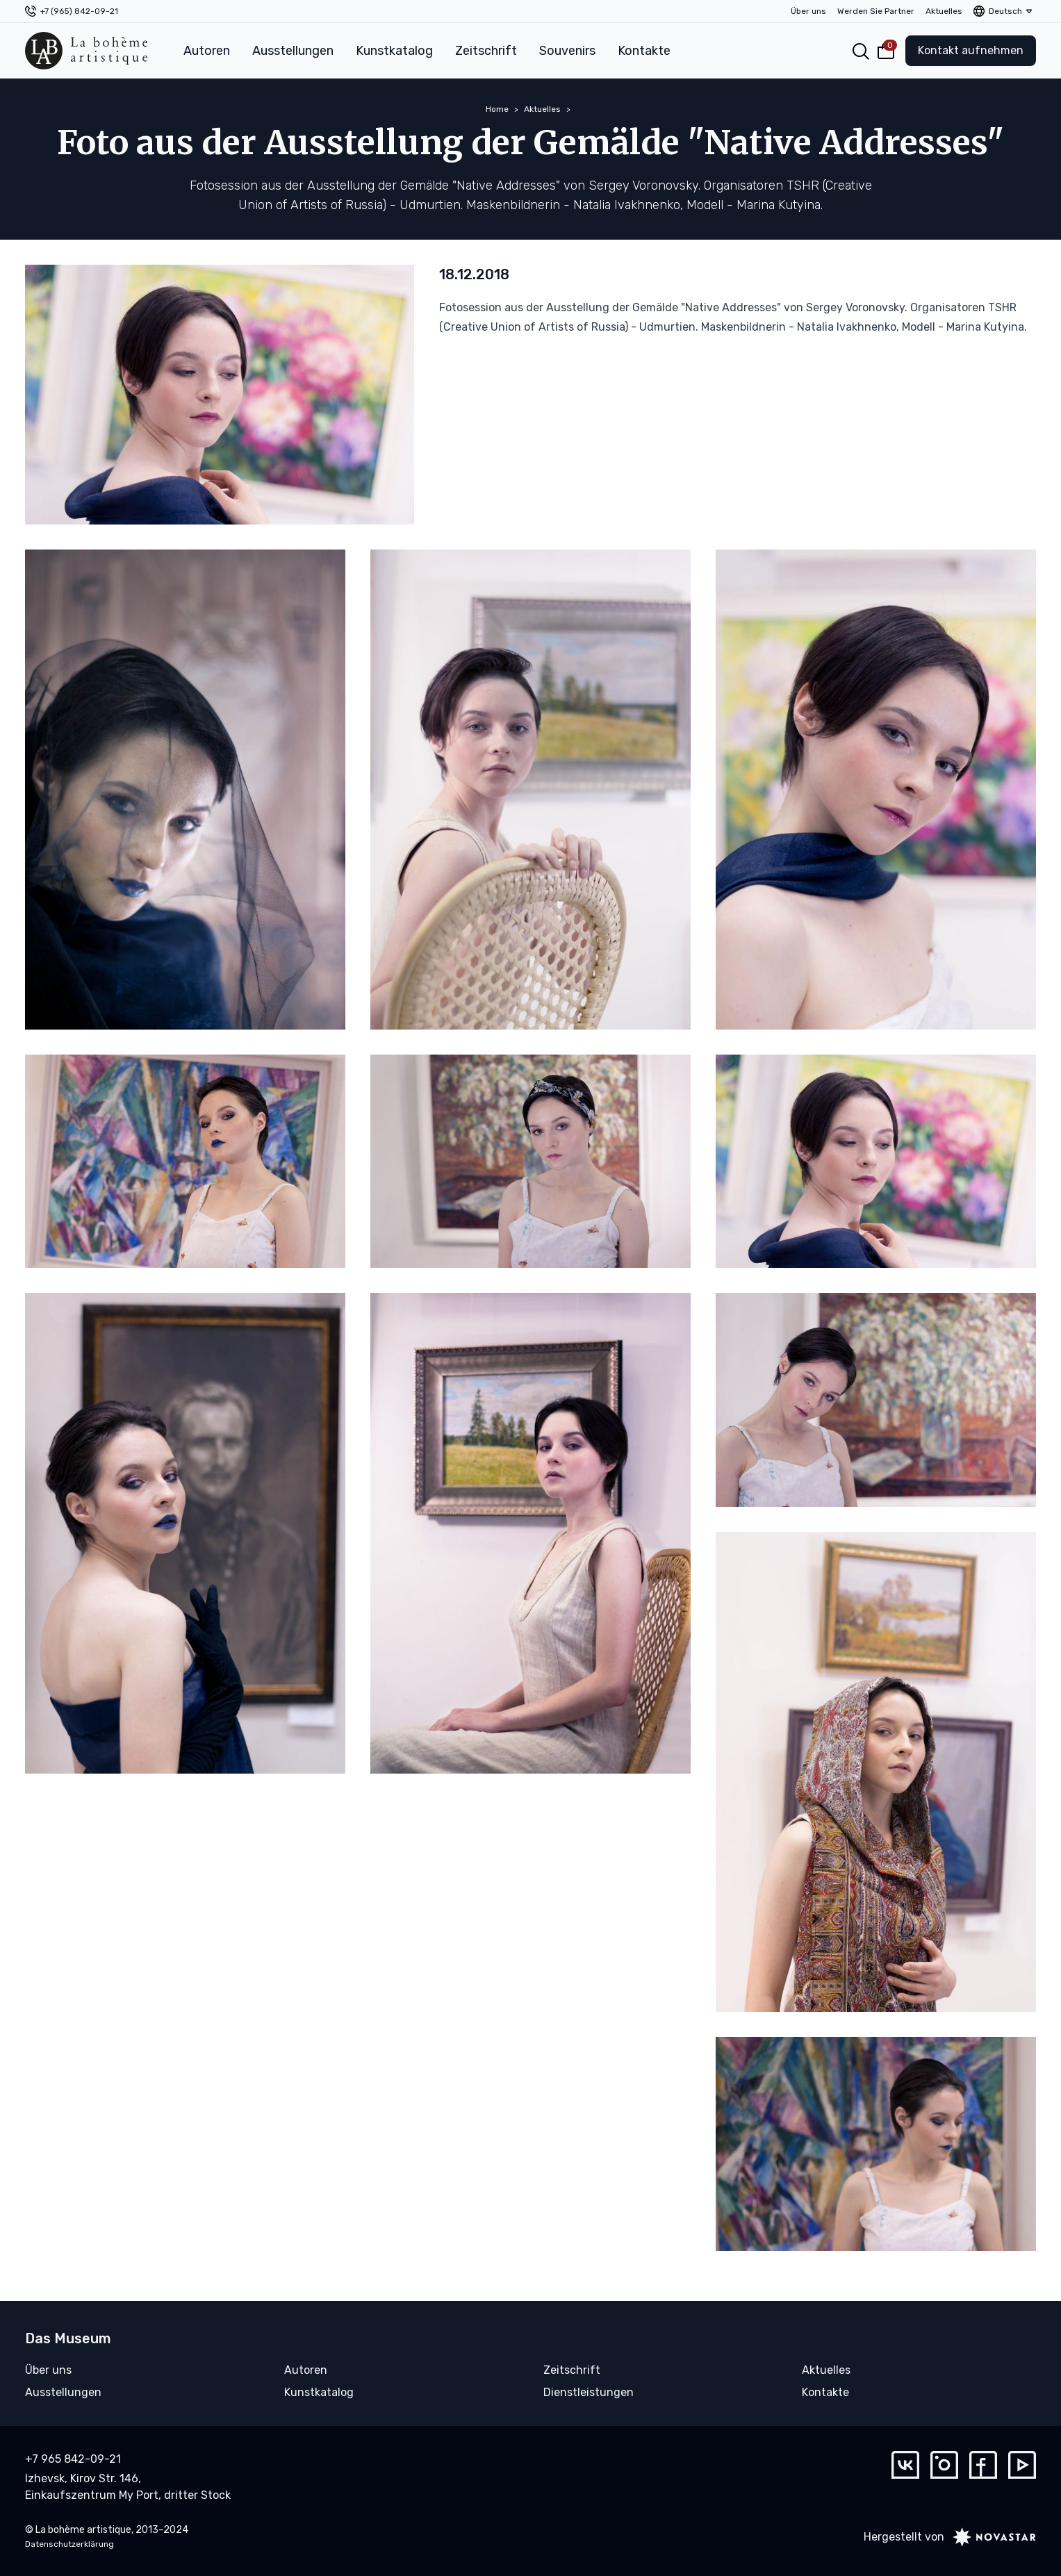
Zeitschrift (486, 50)
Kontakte (644, 50)
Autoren (206, 50)
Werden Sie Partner (875, 11)
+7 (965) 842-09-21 (79, 11)
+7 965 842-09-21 (73, 2459)
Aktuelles (944, 11)
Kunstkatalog (394, 50)
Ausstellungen (293, 50)
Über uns (808, 11)
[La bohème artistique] (86, 50)
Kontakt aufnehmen (970, 50)
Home (497, 109)
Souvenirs (567, 50)
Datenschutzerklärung (69, 2544)
